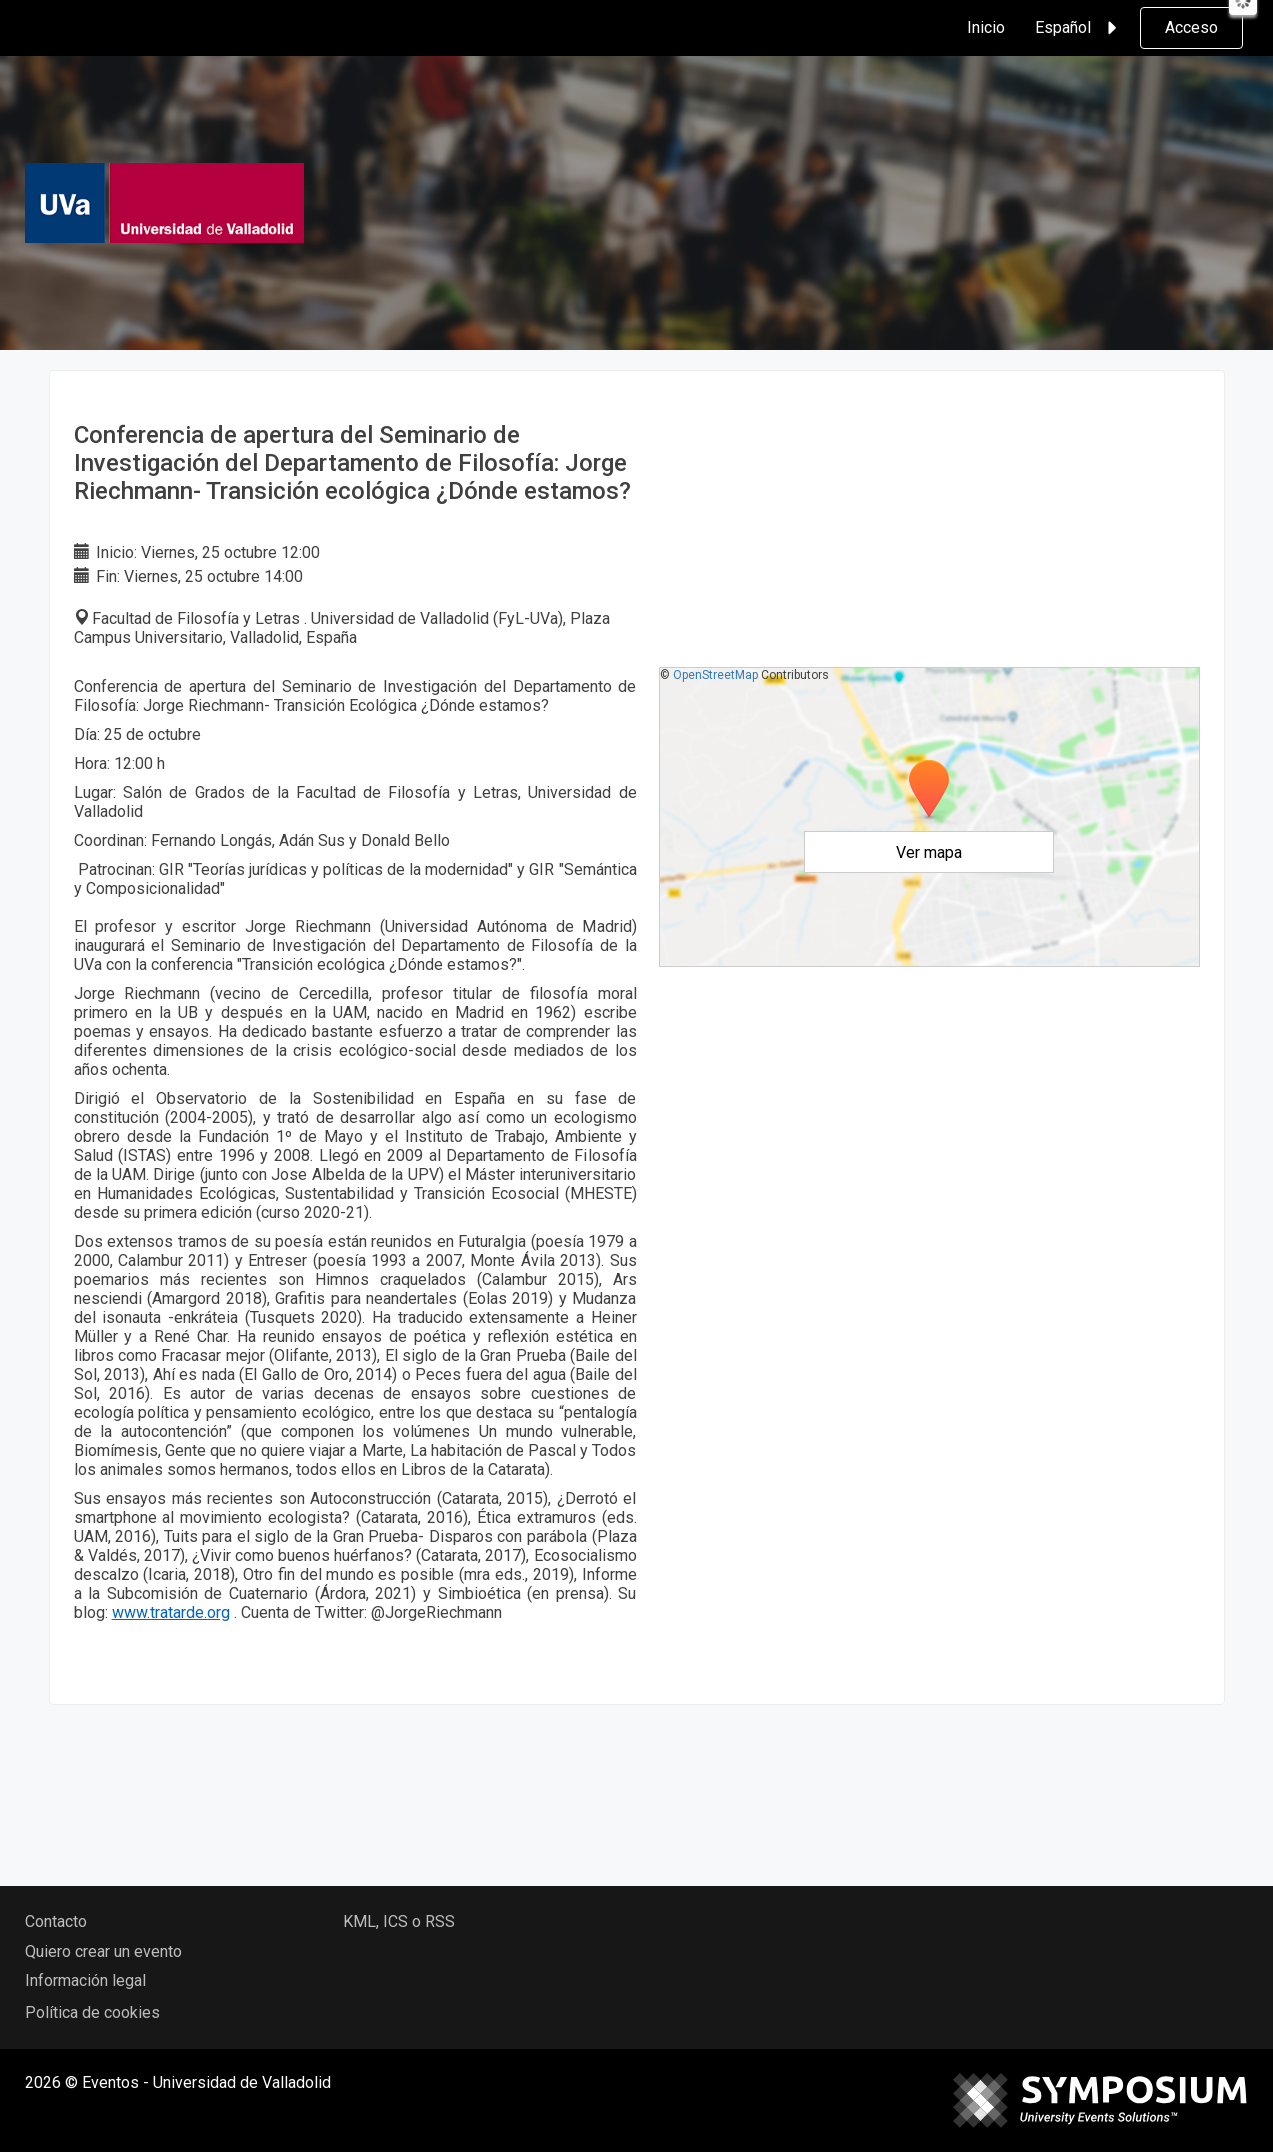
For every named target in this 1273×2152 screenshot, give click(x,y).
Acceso (1191, 27)
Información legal (85, 1980)
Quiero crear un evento (103, 1951)
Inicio (986, 27)
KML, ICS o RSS (399, 1921)
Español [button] (1079, 28)
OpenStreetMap (715, 675)
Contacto (56, 1921)
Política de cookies (92, 2012)
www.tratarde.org (171, 1612)
